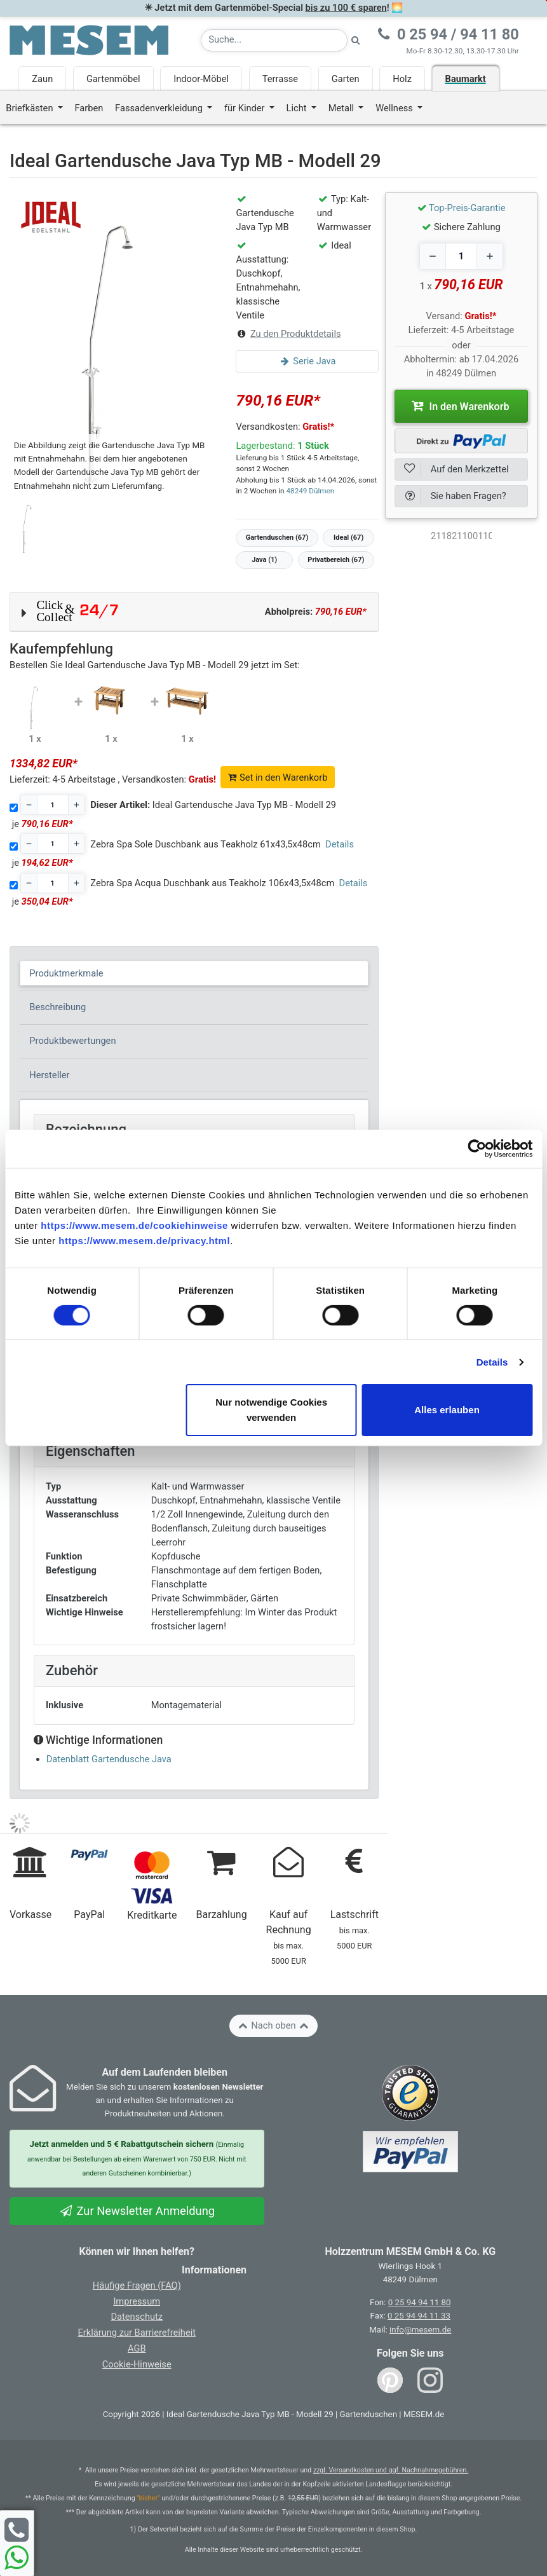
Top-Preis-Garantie (467, 208)
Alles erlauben (447, 1409)
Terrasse (280, 79)
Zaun (42, 79)
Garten (346, 79)
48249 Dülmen (310, 490)
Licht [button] (298, 108)
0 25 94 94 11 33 (419, 2315)
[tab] (194, 973)
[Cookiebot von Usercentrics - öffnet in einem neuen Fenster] (476, 1148)
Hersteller (49, 1075)
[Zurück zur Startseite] (89, 39)
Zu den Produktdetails (295, 333)
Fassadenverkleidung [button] (160, 108)
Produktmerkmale (66, 973)
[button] (194, 612)
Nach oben (273, 2025)
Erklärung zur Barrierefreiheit (137, 2332)
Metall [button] (342, 108)
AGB (137, 2348)
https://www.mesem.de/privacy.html (144, 1240)
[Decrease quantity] (432, 256)
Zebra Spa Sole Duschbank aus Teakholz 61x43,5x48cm (205, 844)
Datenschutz (137, 2316)
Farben (89, 108)
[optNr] (461, 536)
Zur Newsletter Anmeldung (136, 2210)
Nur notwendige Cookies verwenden (271, 1410)
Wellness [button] (395, 108)
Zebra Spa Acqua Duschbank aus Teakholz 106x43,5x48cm (212, 883)
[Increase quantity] (490, 256)
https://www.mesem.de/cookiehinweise (134, 1225)
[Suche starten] (356, 40)
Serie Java (307, 361)
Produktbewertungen (72, 1040)
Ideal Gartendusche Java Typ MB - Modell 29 (213, 805)
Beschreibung (57, 1007)
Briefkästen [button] (30, 108)
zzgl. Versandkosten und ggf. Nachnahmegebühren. (390, 2470)
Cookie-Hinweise (137, 2364)
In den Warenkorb (461, 405)
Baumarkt (465, 79)
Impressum (136, 2301)
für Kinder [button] (245, 108)
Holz (402, 79)
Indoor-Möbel (201, 79)
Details (492, 1362)
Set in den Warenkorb (277, 777)
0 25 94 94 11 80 (419, 2302)
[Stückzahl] (53, 804)
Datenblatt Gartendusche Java (109, 1759)
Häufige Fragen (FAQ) (137, 2285)
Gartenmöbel (113, 79)
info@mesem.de (420, 2329)
